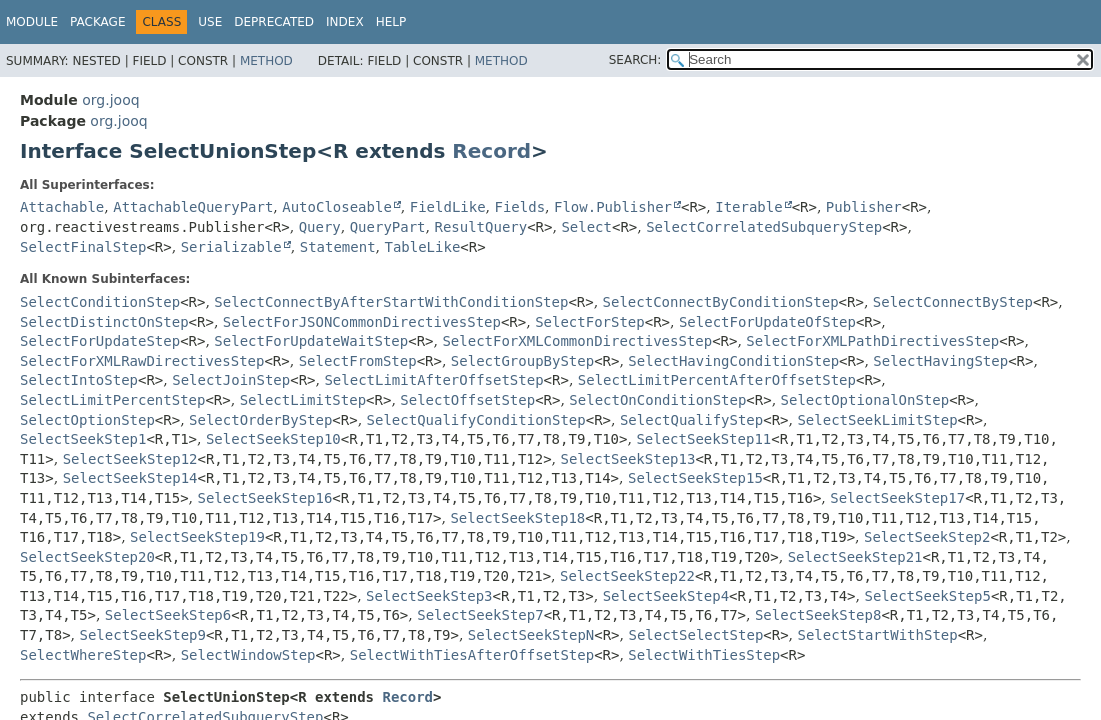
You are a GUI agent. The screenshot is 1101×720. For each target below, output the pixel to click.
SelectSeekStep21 (855, 557)
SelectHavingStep (940, 361)
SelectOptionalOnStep (865, 400)
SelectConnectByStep (953, 302)
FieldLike (448, 207)
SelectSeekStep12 (130, 459)
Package (97, 22)
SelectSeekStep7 (480, 615)
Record (491, 151)
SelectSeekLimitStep (877, 420)
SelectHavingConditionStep (733, 361)
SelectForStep (590, 322)
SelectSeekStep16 (265, 498)
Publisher (864, 207)
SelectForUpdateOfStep (767, 322)
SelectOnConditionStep (657, 400)
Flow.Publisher (613, 207)
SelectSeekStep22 (627, 576)
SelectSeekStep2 (927, 537)
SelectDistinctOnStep (104, 322)
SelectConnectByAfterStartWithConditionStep (391, 302)
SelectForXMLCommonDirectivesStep (577, 341)
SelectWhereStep (83, 655)
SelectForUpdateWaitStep (311, 341)
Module (32, 22)
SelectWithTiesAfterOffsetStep (472, 655)
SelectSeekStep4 (666, 596)
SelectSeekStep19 (197, 537)
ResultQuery (480, 227)
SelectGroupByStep (522, 361)
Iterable (748, 207)
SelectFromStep (358, 361)
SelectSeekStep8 (818, 615)
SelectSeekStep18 (517, 518)
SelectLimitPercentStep (112, 400)
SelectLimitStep (303, 400)
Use (210, 22)
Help (391, 22)
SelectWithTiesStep (704, 655)
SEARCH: (635, 60)
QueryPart (388, 227)
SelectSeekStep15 (695, 478)
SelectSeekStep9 (143, 635)
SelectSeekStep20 (87, 557)
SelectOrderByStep (260, 420)
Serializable (231, 247)
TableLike (422, 247)
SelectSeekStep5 (927, 596)
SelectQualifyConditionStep (476, 420)
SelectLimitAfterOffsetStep (433, 380)
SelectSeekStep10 (273, 439)
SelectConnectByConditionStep (721, 302)
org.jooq (110, 100)
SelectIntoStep (79, 380)
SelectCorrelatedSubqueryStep (764, 227)
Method (266, 61)
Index (345, 22)
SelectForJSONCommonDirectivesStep (362, 322)
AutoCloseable (337, 207)
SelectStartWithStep (878, 635)
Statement (338, 247)
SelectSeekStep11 (703, 439)
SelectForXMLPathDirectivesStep (872, 341)
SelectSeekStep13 (628, 459)
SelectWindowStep (248, 655)
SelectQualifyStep (691, 420)
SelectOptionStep (87, 420)
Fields (520, 207)
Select (586, 227)
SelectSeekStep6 (168, 615)
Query (320, 227)
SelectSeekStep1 (83, 439)
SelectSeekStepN (531, 635)
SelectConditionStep (100, 302)
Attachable (62, 207)
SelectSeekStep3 (429, 596)
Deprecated (274, 22)
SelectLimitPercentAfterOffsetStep (717, 380)
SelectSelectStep (695, 635)
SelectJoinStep (231, 380)
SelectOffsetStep (467, 400)
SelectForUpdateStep (100, 341)
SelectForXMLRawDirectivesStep (142, 361)
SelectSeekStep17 (897, 498)
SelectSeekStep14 (130, 478)
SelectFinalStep (83, 247)
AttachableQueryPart (193, 207)
